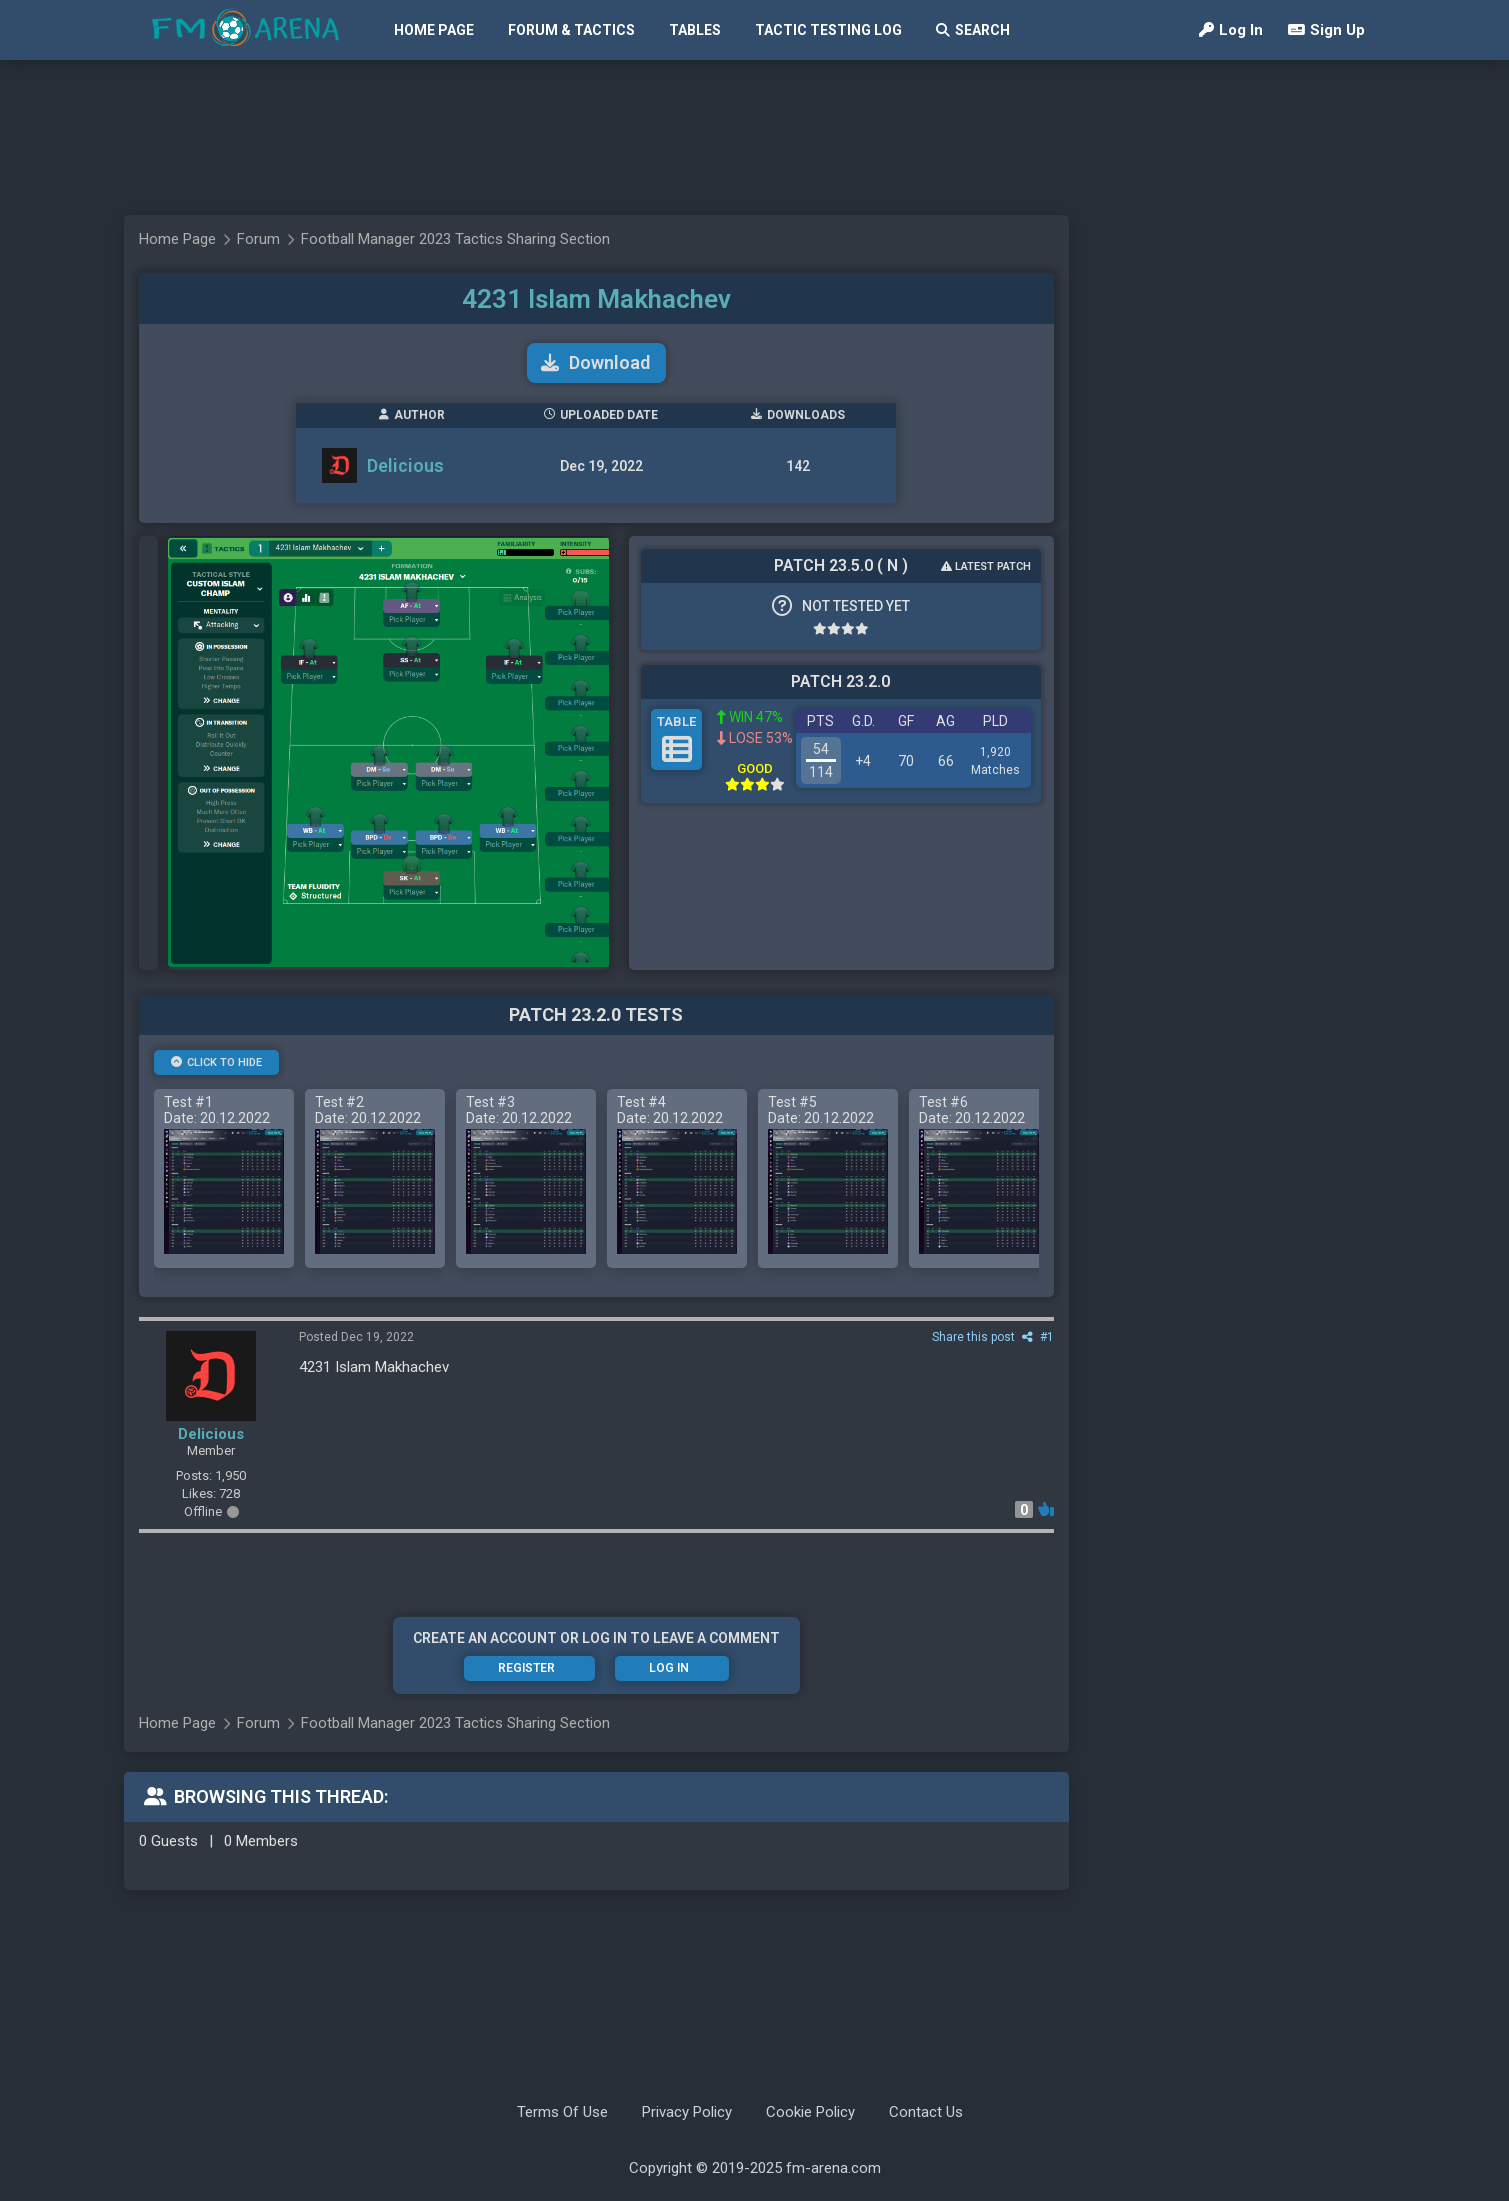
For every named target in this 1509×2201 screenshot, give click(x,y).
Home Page (434, 30)
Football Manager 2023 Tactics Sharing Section (455, 239)
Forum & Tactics (571, 30)
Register (526, 1668)
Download (595, 362)
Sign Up (1326, 30)
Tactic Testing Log (828, 30)
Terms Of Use (562, 2112)
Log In (1231, 30)
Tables (695, 30)
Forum (258, 239)
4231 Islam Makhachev (596, 299)
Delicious (405, 465)
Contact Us (926, 2112)
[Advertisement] (745, 137)
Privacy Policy (687, 2112)
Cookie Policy (810, 2112)
